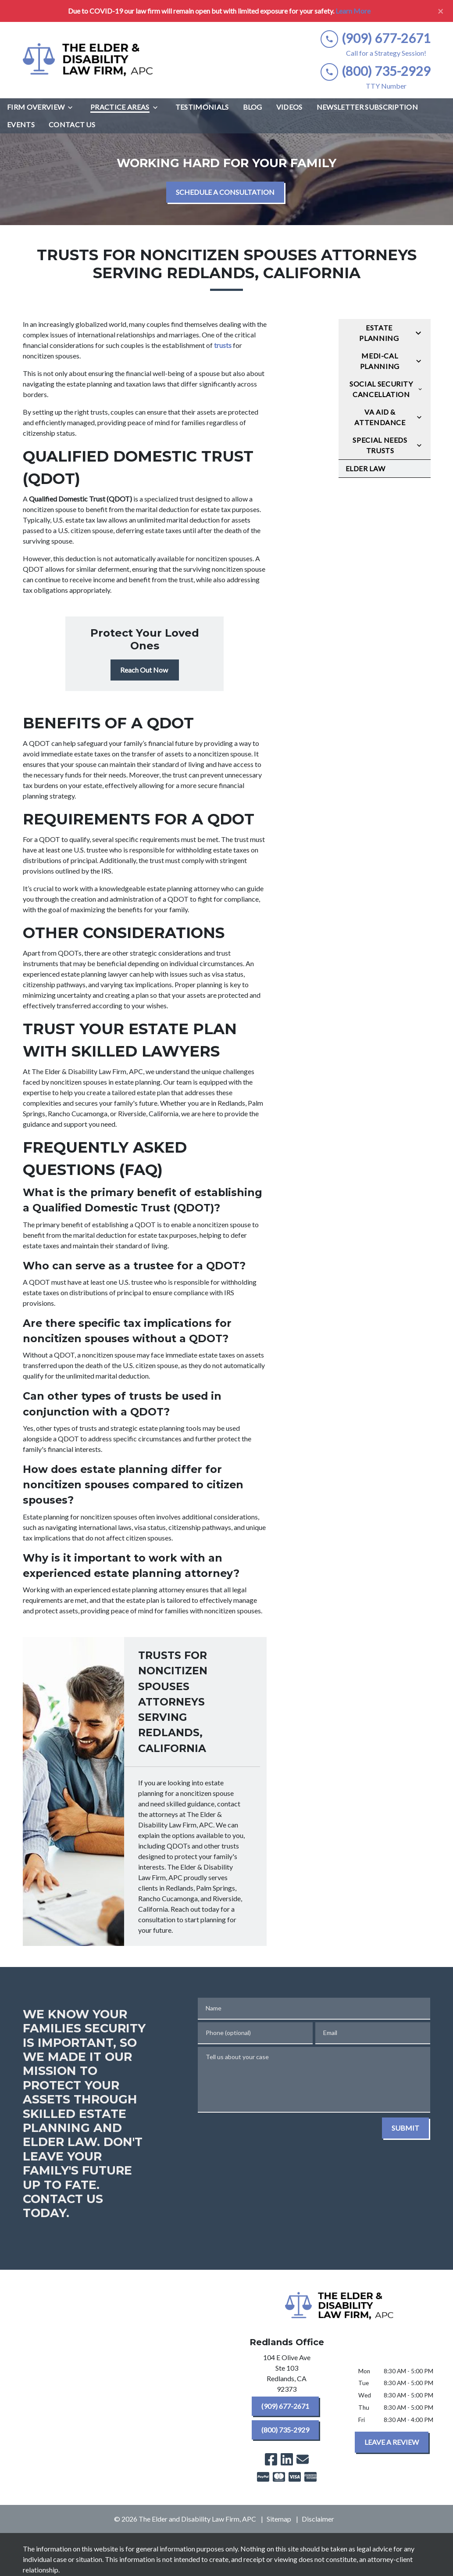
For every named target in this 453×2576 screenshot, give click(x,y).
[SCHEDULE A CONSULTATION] (225, 192)
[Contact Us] (72, 124)
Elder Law (365, 468)
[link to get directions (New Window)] (287, 2375)
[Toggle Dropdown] (73, 107)
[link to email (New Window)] (302, 2459)
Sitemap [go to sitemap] (279, 2519)
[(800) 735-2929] (285, 2430)
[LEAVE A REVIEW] (391, 2442)
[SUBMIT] (405, 2128)
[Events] (21, 124)
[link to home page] (88, 60)
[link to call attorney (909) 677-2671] (376, 38)
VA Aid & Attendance (379, 417)
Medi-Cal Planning (379, 360)
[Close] (441, 10)
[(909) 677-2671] (285, 2406)
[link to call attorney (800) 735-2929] (376, 71)
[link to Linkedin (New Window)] (287, 2459)
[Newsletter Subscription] (367, 107)
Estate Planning (379, 332)
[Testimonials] (202, 107)
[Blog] (252, 107)
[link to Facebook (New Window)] (271, 2459)
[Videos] (289, 107)
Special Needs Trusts (380, 445)
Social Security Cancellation (381, 389)
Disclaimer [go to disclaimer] (318, 2519)
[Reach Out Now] (145, 670)
